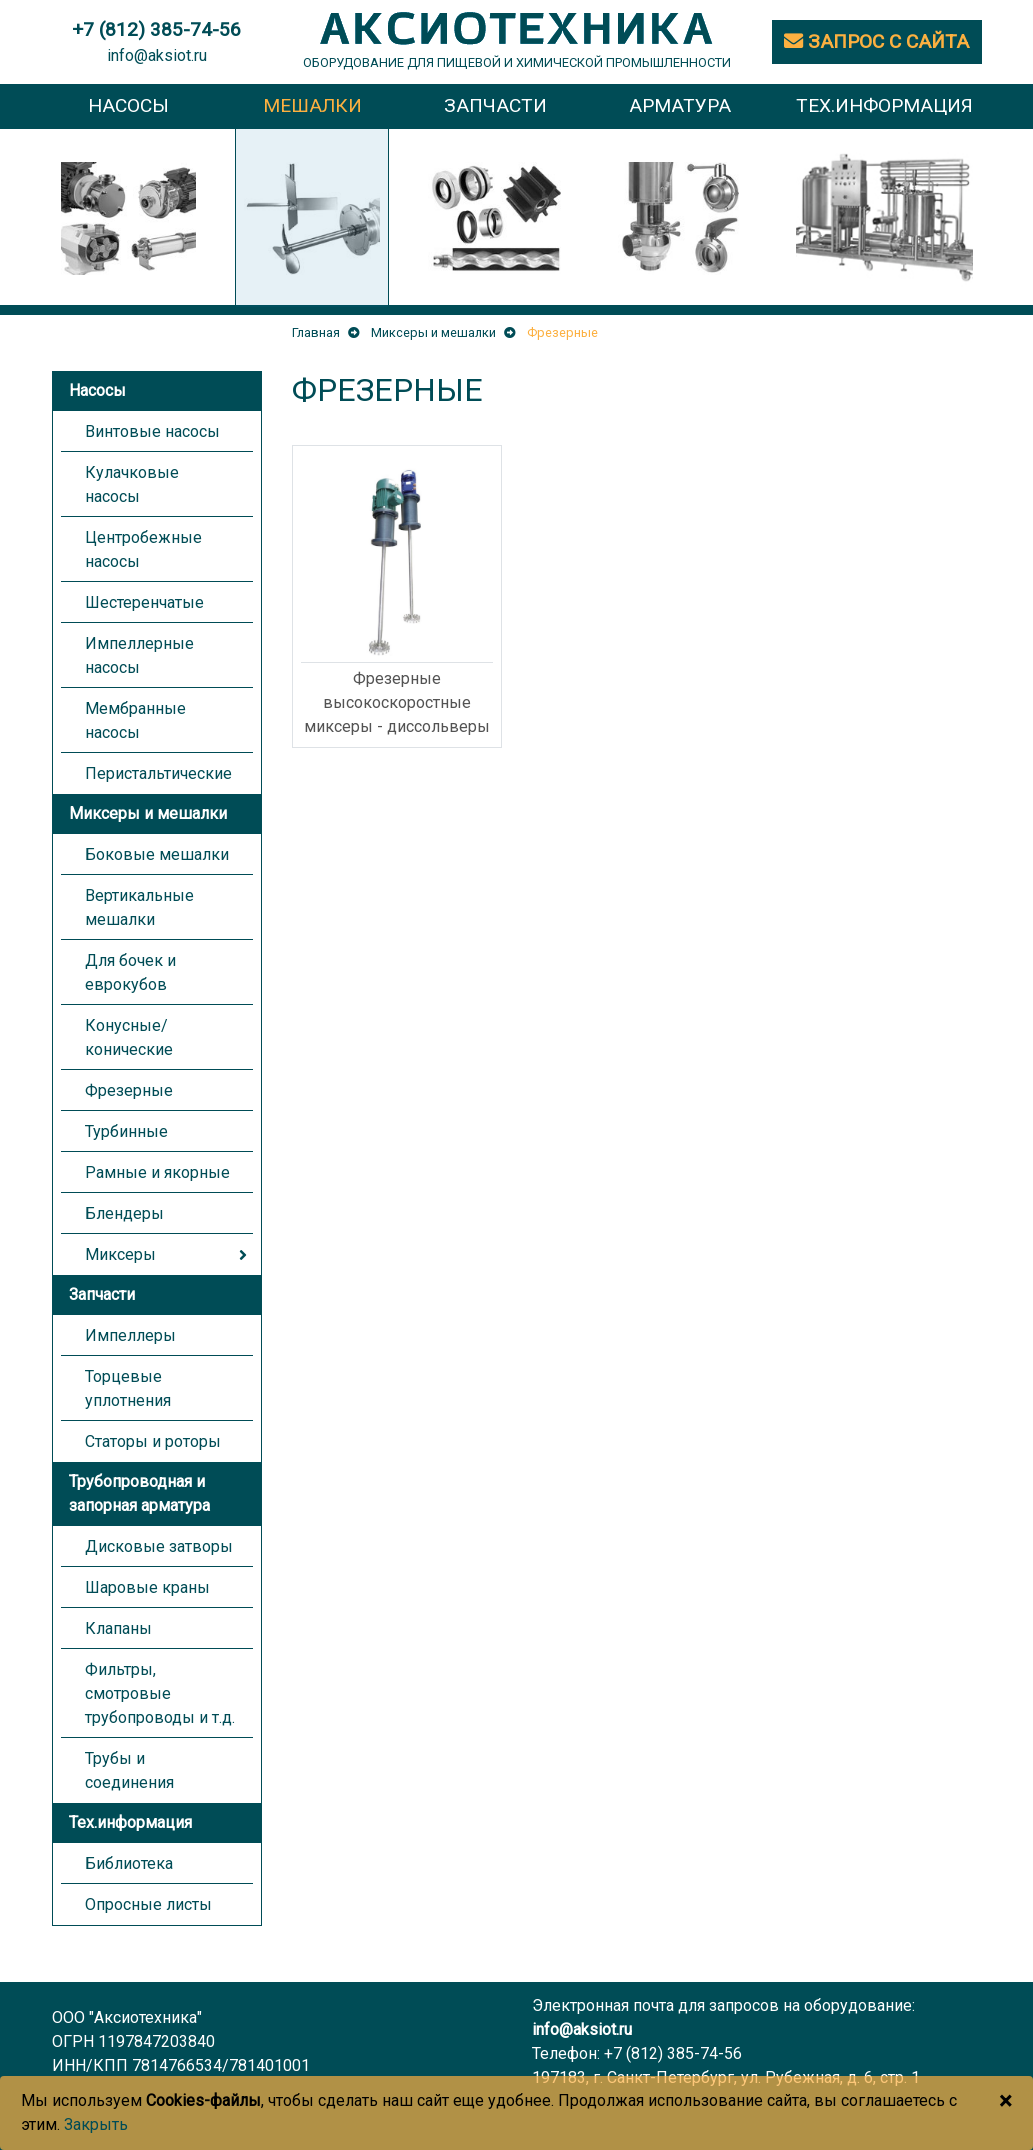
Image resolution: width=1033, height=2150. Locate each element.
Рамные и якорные (157, 1172)
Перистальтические (158, 773)
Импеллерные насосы (139, 655)
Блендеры (124, 1213)
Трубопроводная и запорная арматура (139, 1493)
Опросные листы (148, 1904)
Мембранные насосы (135, 720)
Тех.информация (130, 1822)
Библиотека (129, 1863)
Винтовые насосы (152, 431)
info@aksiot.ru (157, 55)
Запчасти (102, 1294)
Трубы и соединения (129, 1770)
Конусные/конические (129, 1037)
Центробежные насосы (143, 549)
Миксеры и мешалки (148, 813)
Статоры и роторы (153, 1441)
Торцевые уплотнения (128, 1388)
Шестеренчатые (144, 602)
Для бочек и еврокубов (130, 972)
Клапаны (118, 1628)
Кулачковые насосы (132, 484)
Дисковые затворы (159, 1546)
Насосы (97, 390)
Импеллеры (130, 1335)
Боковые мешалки (157, 854)
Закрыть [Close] (96, 2124)
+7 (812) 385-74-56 (673, 2053)
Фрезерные (129, 1090)
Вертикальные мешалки (139, 907)
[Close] (1005, 2101)
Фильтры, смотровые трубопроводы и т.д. (160, 1693)
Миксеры (120, 1254)
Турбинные (126, 1131)
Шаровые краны (147, 1587)
